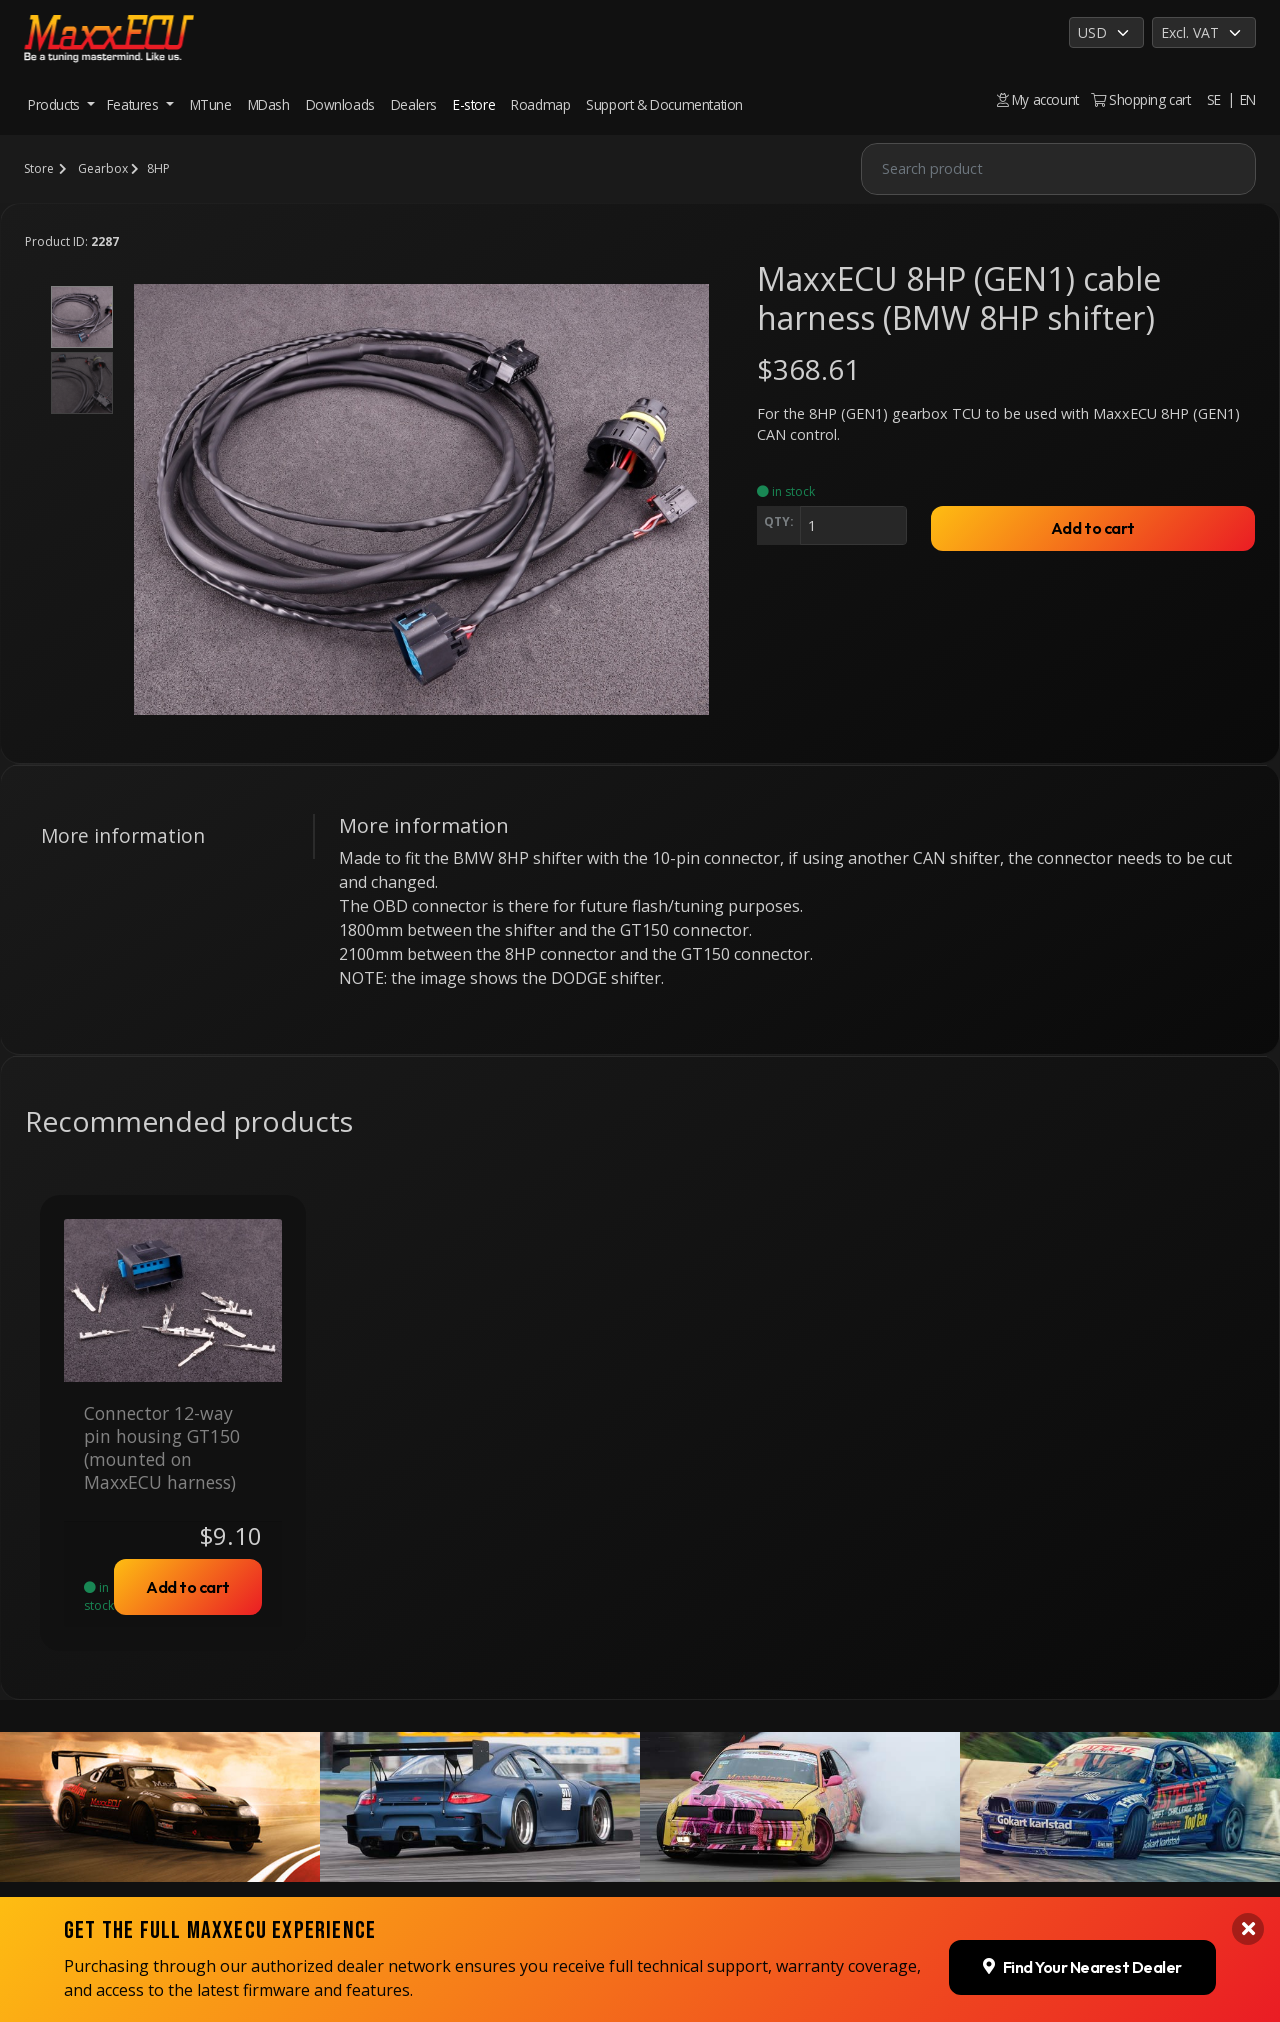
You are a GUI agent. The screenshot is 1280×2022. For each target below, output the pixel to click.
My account (1038, 99)
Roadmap (540, 104)
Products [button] (55, 104)
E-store (474, 104)
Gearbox (103, 168)
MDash (269, 104)
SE (1214, 99)
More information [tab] (123, 835)
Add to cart (1093, 528)
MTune (211, 104)
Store (39, 168)
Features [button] (134, 104)
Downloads (340, 104)
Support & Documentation (664, 104)
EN (1248, 99)
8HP (158, 168)
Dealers (414, 104)
